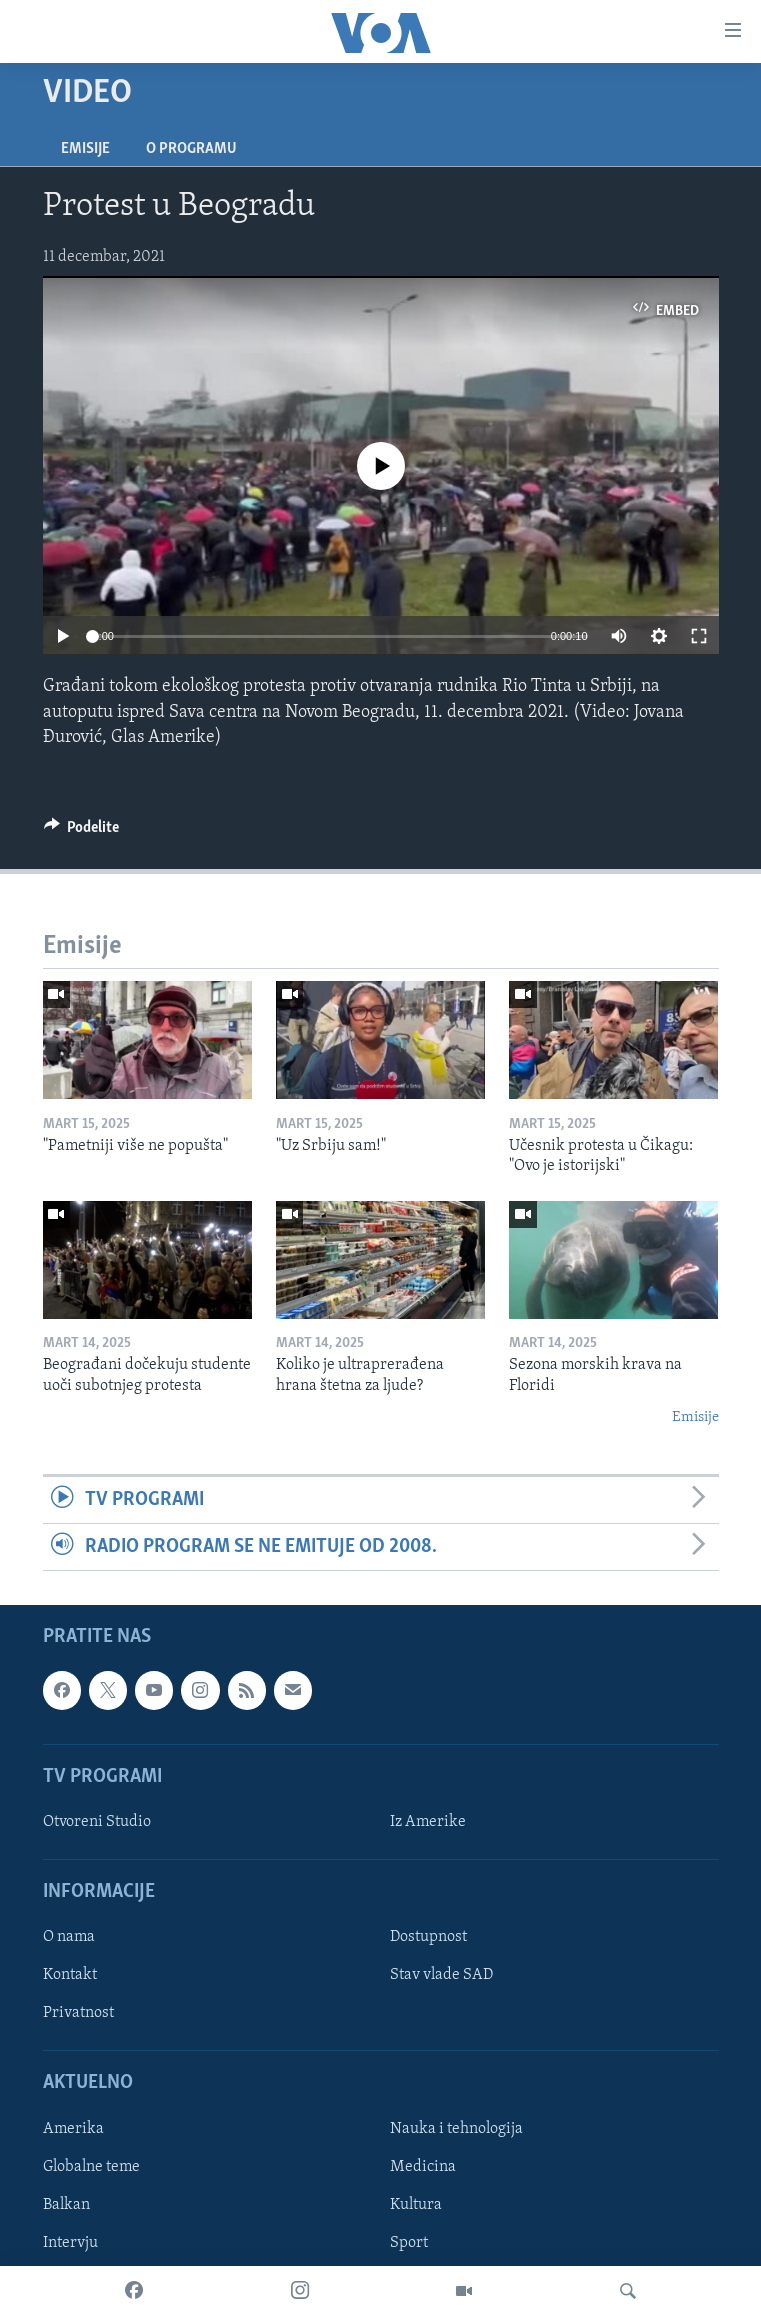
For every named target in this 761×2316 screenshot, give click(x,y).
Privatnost (78, 2014)
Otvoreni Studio (97, 1822)
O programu (191, 149)
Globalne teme (91, 2167)
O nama (69, 1938)
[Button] (82, 832)
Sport (409, 2243)
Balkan (66, 2205)
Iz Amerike (428, 1822)
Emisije (85, 149)
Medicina (423, 2167)
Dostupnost (428, 1938)
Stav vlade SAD (441, 1976)
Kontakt (70, 1976)
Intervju (70, 2243)
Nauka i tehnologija (456, 2129)
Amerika (73, 2129)
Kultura (416, 2205)
